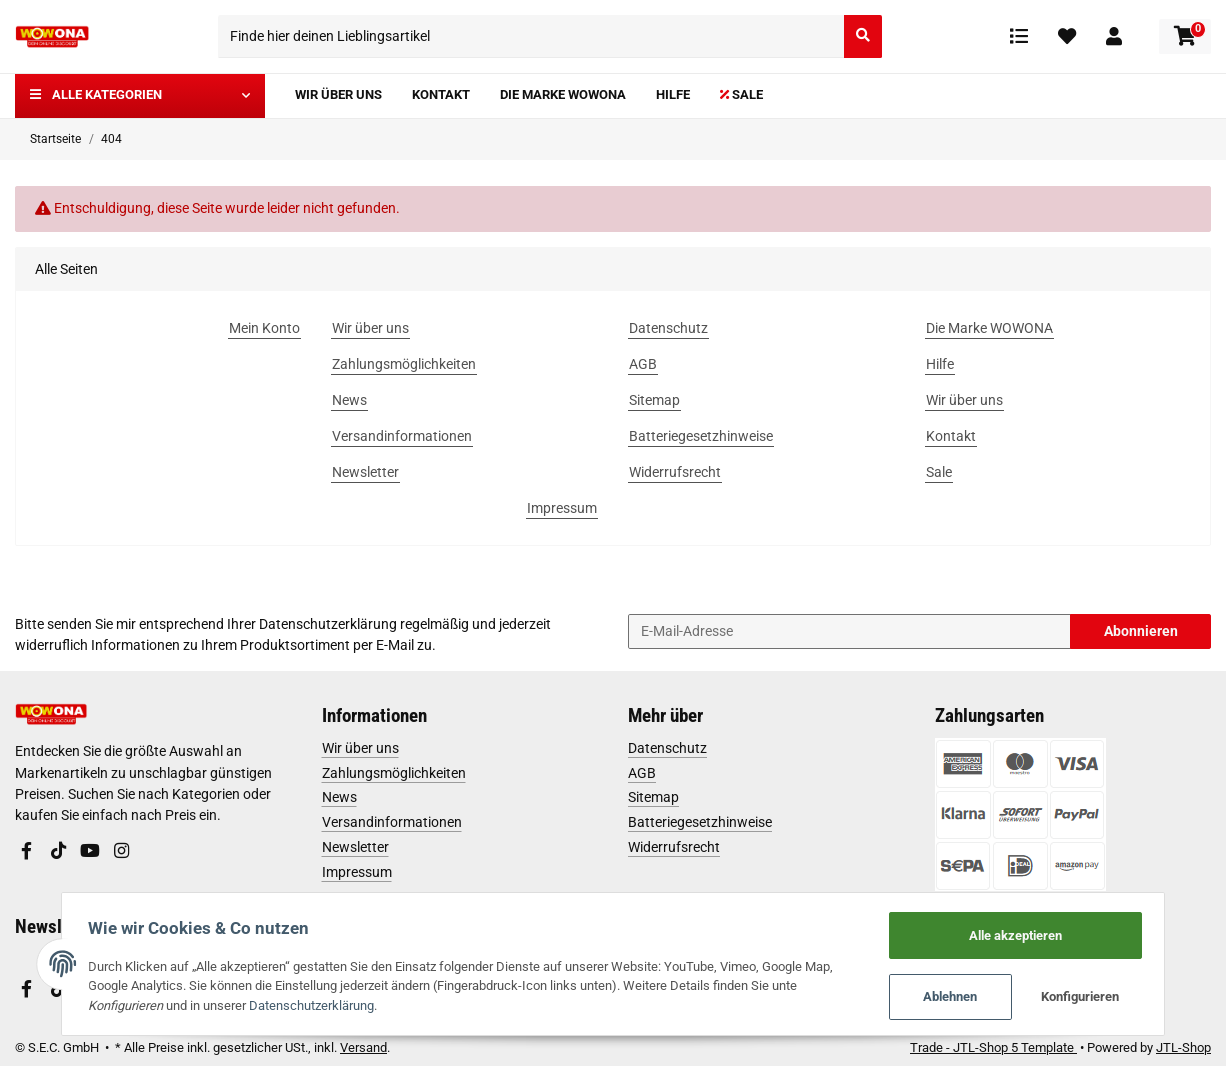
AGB (642, 773)
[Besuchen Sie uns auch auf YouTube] (90, 852)
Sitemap (653, 797)
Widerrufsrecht (674, 847)
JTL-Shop (1183, 1047)
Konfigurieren (1088, 996)
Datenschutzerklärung (328, 624)
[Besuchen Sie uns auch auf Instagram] (121, 852)
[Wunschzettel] (1067, 36)
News (339, 797)
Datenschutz (667, 748)
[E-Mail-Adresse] (849, 631)
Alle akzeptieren (1021, 933)
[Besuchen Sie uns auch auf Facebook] (27, 852)
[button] (1114, 36)
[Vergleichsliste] (1019, 36)
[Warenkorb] (1185, 36)
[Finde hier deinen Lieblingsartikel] (531, 36)
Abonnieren (1141, 631)
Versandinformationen (392, 822)
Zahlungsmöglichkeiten (394, 773)
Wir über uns (360, 748)
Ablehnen (957, 996)
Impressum (357, 872)
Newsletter (355, 847)
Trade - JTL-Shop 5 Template (993, 1047)
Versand (363, 1047)
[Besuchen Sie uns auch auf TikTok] (58, 852)
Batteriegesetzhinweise (700, 822)
